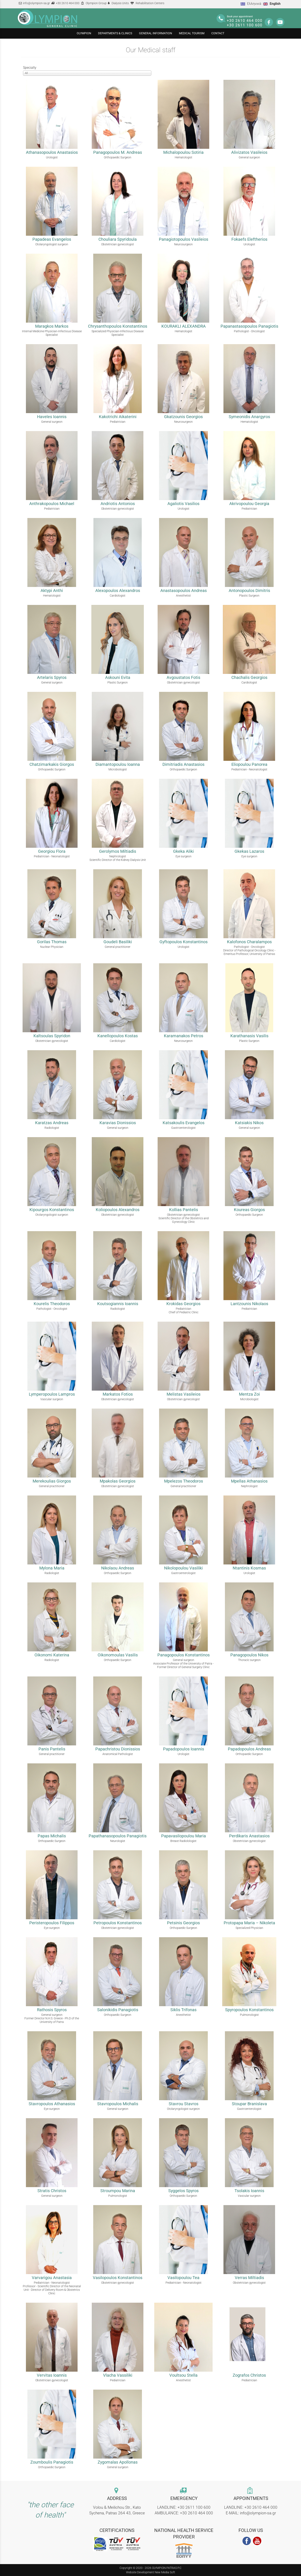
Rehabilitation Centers (150, 3)
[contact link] (117, 2491)
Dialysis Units (120, 3)
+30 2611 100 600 (193, 2507)
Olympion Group (96, 3)
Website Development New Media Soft (150, 2572)
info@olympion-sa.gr (36, 3)
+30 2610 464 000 (67, 3)
